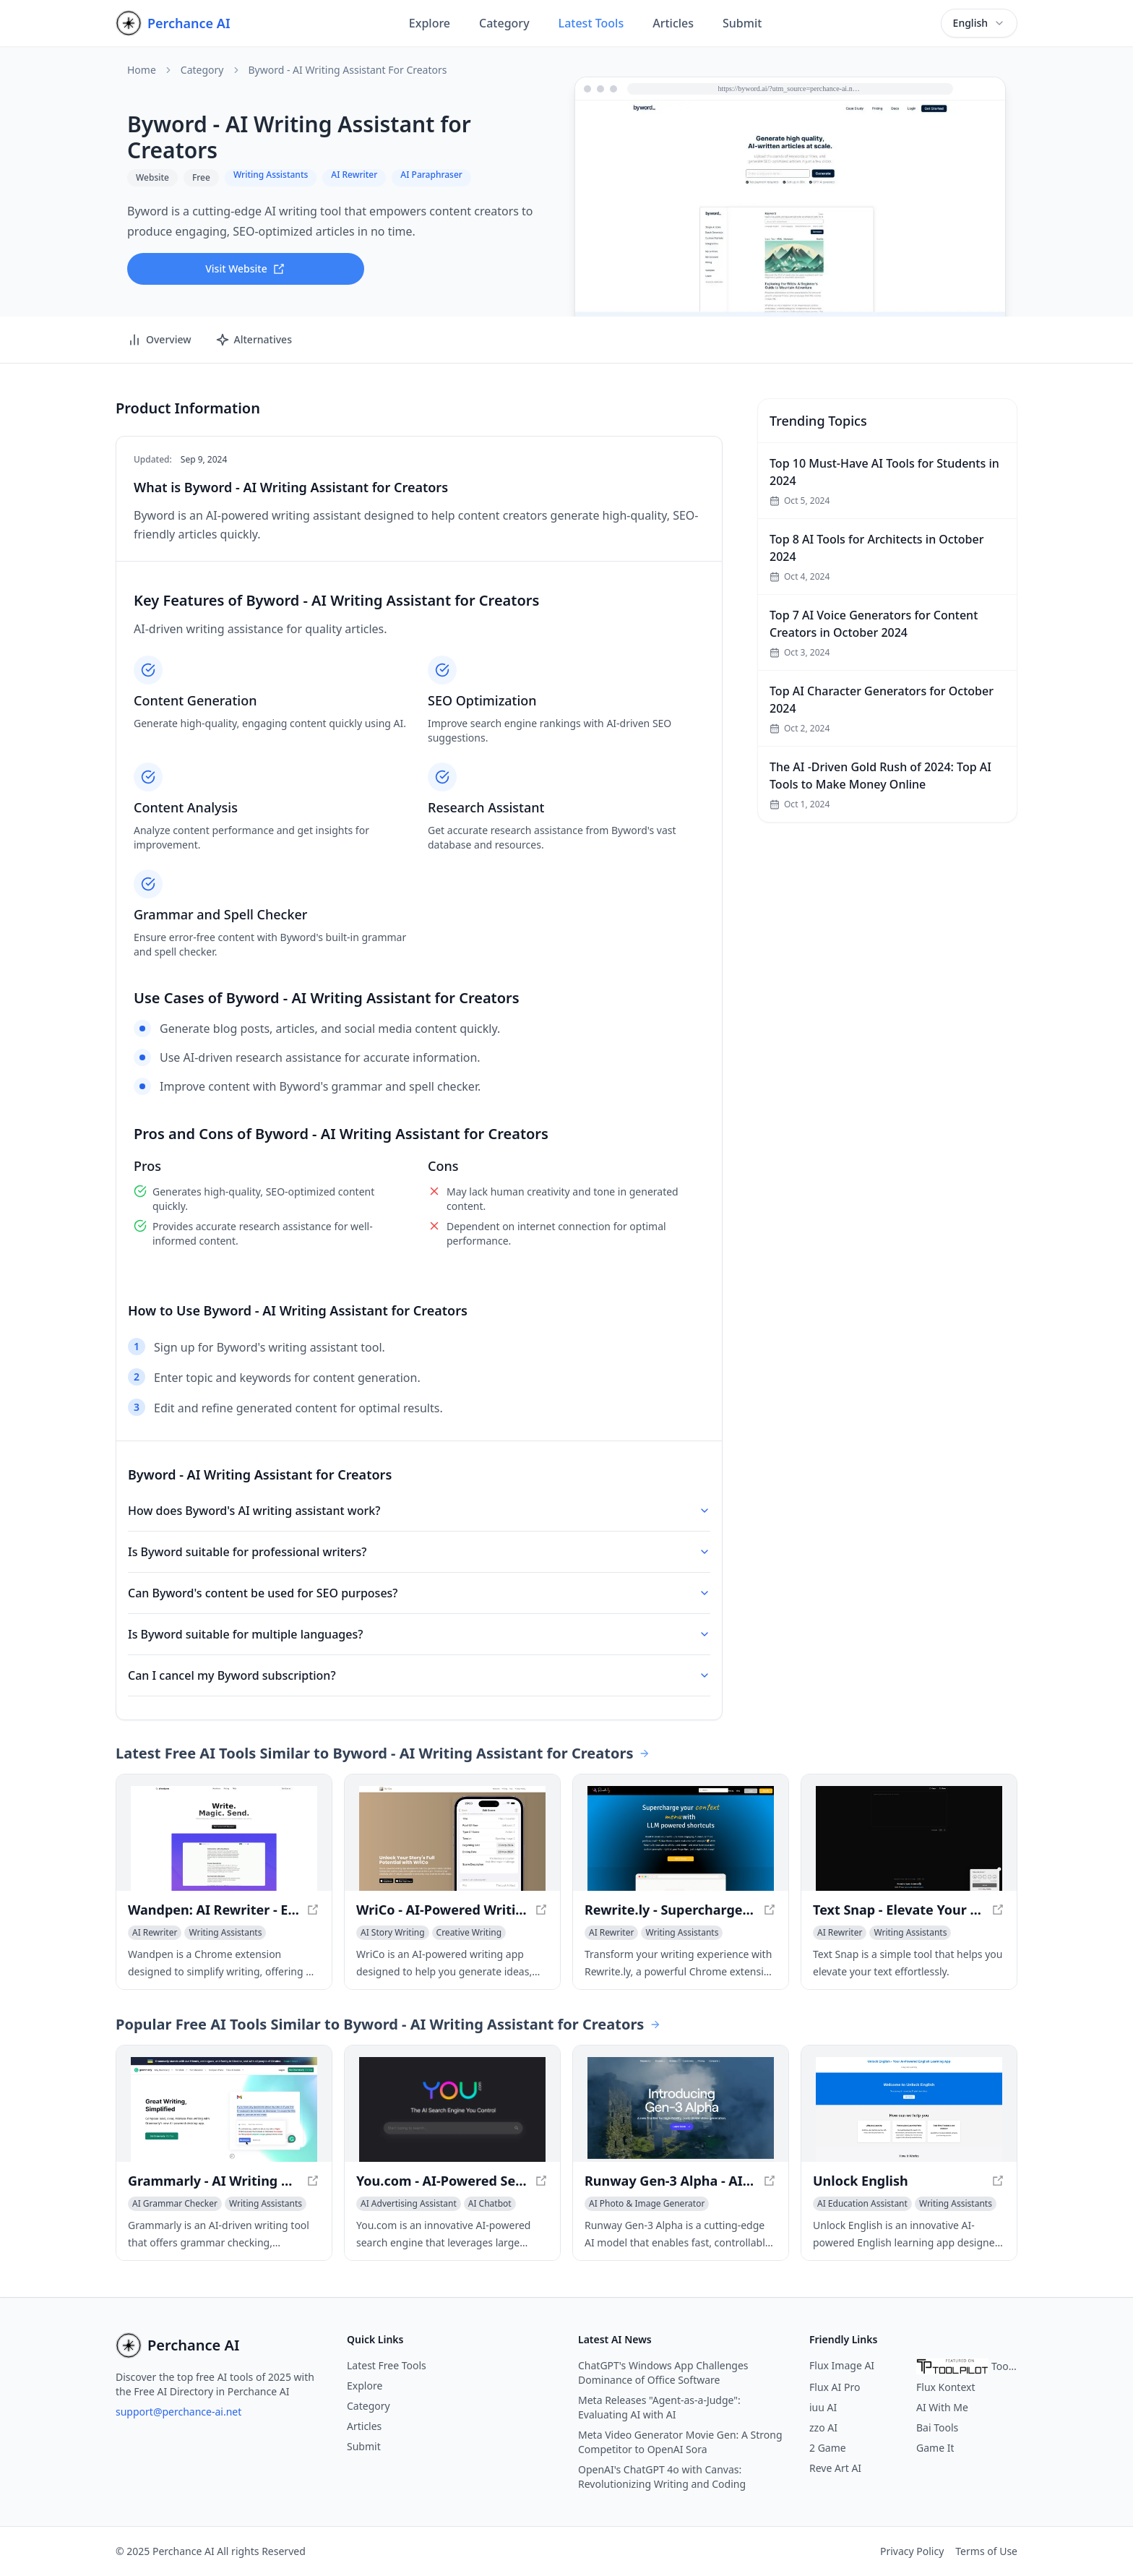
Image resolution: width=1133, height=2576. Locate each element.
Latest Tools (591, 23)
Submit (742, 23)
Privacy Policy (912, 2551)
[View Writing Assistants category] (225, 1932)
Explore (429, 23)
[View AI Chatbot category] (490, 2204)
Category (504, 23)
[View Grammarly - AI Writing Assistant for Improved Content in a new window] (224, 2109)
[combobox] (979, 23)
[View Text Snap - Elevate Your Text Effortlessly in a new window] (909, 1838)
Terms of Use (986, 2551)
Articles (673, 23)
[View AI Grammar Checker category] (175, 2204)
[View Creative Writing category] (469, 1932)
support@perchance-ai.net (178, 2411)
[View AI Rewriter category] (154, 1932)
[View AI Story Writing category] (392, 1932)
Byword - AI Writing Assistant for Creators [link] (348, 70)
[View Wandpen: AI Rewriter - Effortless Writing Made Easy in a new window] (224, 1838)
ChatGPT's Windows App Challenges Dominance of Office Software (663, 2372)
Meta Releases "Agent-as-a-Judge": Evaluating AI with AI (659, 2407)
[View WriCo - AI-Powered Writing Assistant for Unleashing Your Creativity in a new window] (452, 1838)
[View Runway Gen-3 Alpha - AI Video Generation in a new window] (680, 2109)
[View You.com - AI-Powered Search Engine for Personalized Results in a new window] (452, 2109)
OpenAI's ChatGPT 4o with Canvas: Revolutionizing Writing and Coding (662, 2477)
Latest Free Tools (386, 2365)
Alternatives (253, 339)
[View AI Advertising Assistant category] (408, 2204)
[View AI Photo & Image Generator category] (647, 2204)
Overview (159, 339)
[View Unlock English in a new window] (909, 2109)
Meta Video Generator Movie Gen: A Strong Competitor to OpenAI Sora (680, 2442)
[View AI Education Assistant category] (862, 2204)
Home (141, 70)
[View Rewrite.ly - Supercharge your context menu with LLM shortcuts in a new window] (680, 1838)
